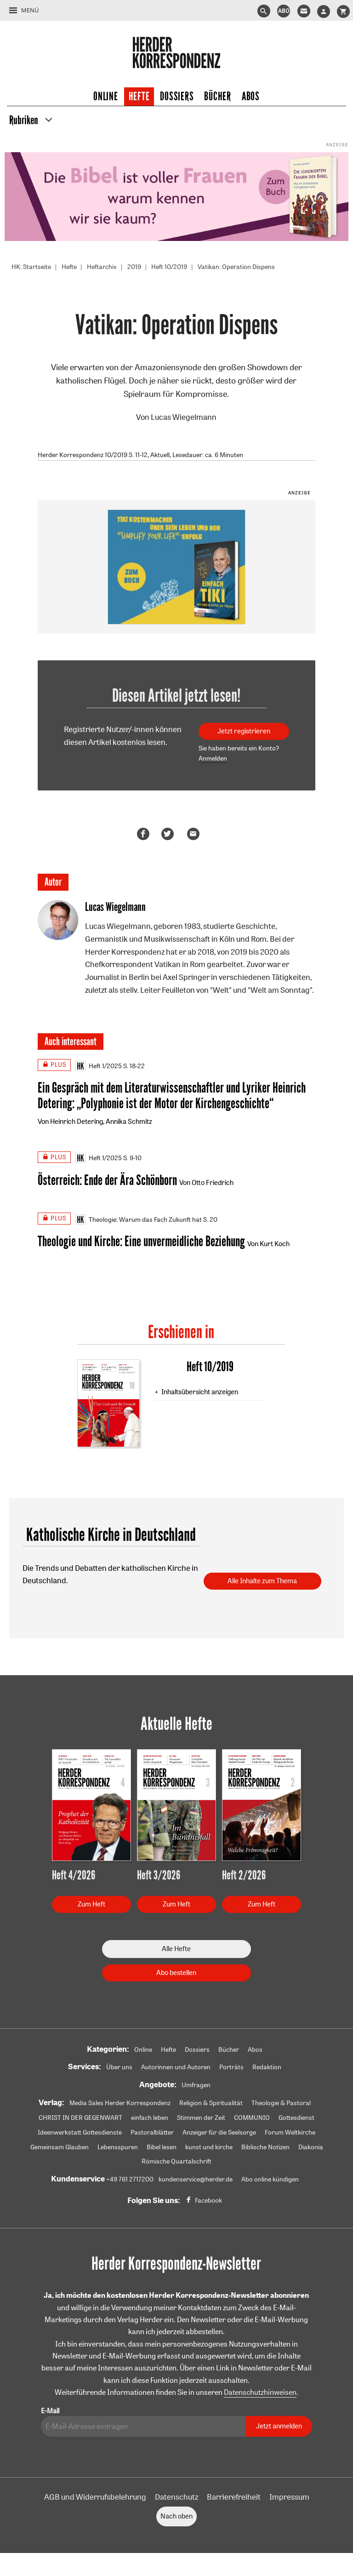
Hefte (139, 96)
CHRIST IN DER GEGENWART (80, 2117)
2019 (134, 267)
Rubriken (23, 120)
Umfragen (196, 2085)
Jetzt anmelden (279, 2426)
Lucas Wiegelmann (183, 417)
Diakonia (310, 2147)
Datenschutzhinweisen (260, 2392)
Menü (30, 10)
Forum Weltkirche (290, 2132)
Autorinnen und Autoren (176, 2067)
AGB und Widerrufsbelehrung (95, 2496)
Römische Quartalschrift (176, 2161)
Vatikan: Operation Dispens (236, 267)
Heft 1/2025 (98, 1066)
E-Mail (50, 2411)
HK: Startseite (31, 267)
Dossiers (177, 96)
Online (105, 96)
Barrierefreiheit (234, 2496)
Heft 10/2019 (169, 267)
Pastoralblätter (152, 2132)
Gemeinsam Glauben (59, 2147)
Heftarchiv (102, 267)
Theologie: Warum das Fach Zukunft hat (138, 1219)
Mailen (194, 833)
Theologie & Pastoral (281, 2103)
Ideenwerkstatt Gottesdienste (80, 2132)
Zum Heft (91, 1904)
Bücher (217, 96)
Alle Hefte (176, 1948)
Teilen (144, 833)
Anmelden (213, 758)
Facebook (208, 2200)
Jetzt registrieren (243, 731)
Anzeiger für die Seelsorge (219, 2132)
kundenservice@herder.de (196, 2179)
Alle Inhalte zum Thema (262, 1581)
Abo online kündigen (270, 2179)
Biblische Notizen (265, 2147)
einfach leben (149, 2117)
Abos (251, 96)
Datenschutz (176, 2496)
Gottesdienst (296, 2117)
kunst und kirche (209, 2147)
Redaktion (266, 2067)
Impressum (289, 2496)
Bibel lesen (161, 2147)
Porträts (231, 2067)
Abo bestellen (176, 1972)
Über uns (119, 2067)
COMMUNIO (252, 2117)
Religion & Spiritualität (211, 2103)
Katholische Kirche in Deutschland (111, 1535)
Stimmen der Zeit (201, 2117)
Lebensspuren (117, 2147)
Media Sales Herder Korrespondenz (120, 2103)
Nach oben (176, 2516)
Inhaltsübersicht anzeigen (199, 1392)
